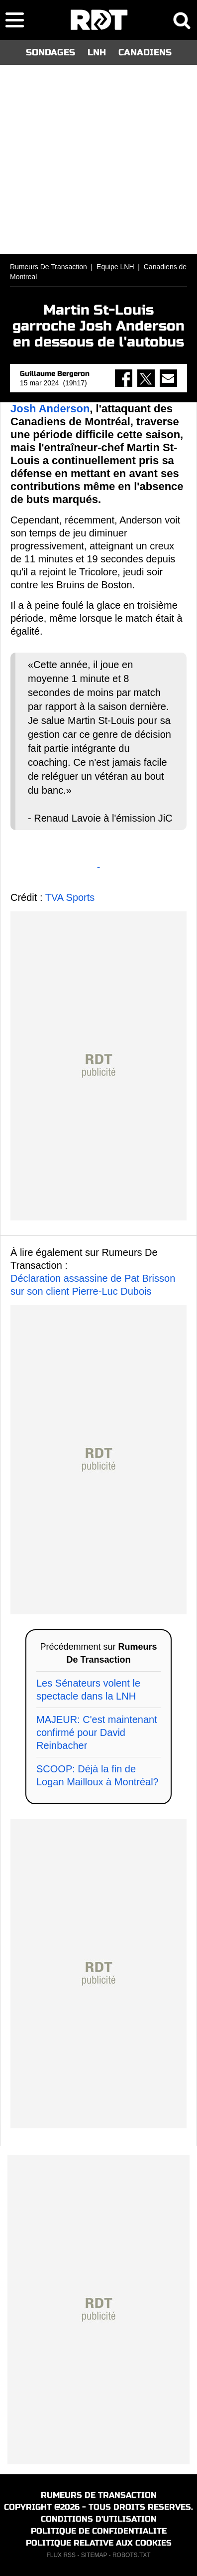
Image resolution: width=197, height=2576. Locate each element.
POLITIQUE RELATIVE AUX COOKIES (99, 2543)
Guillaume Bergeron (55, 373)
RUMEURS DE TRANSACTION (99, 2495)
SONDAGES (50, 52)
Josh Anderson (50, 408)
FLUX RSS (61, 2555)
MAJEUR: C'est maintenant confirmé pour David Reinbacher (96, 1732)
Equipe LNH (115, 267)
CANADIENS (145, 52)
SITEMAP (94, 2555)
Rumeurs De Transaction (48, 267)
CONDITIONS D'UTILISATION (99, 2519)
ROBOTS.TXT (131, 2555)
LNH (97, 52)
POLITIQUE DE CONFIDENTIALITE (99, 2531)
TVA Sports (70, 897)
